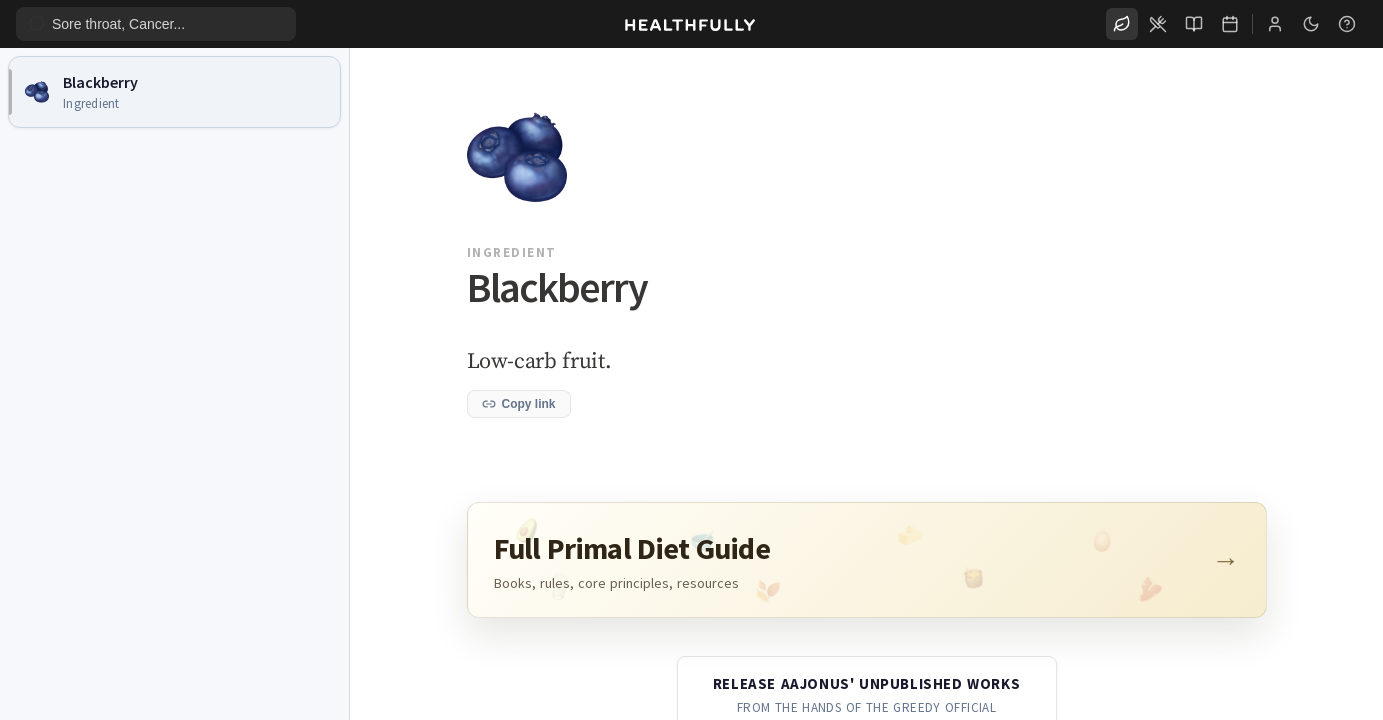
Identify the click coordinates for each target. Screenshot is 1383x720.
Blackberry (100, 82)
